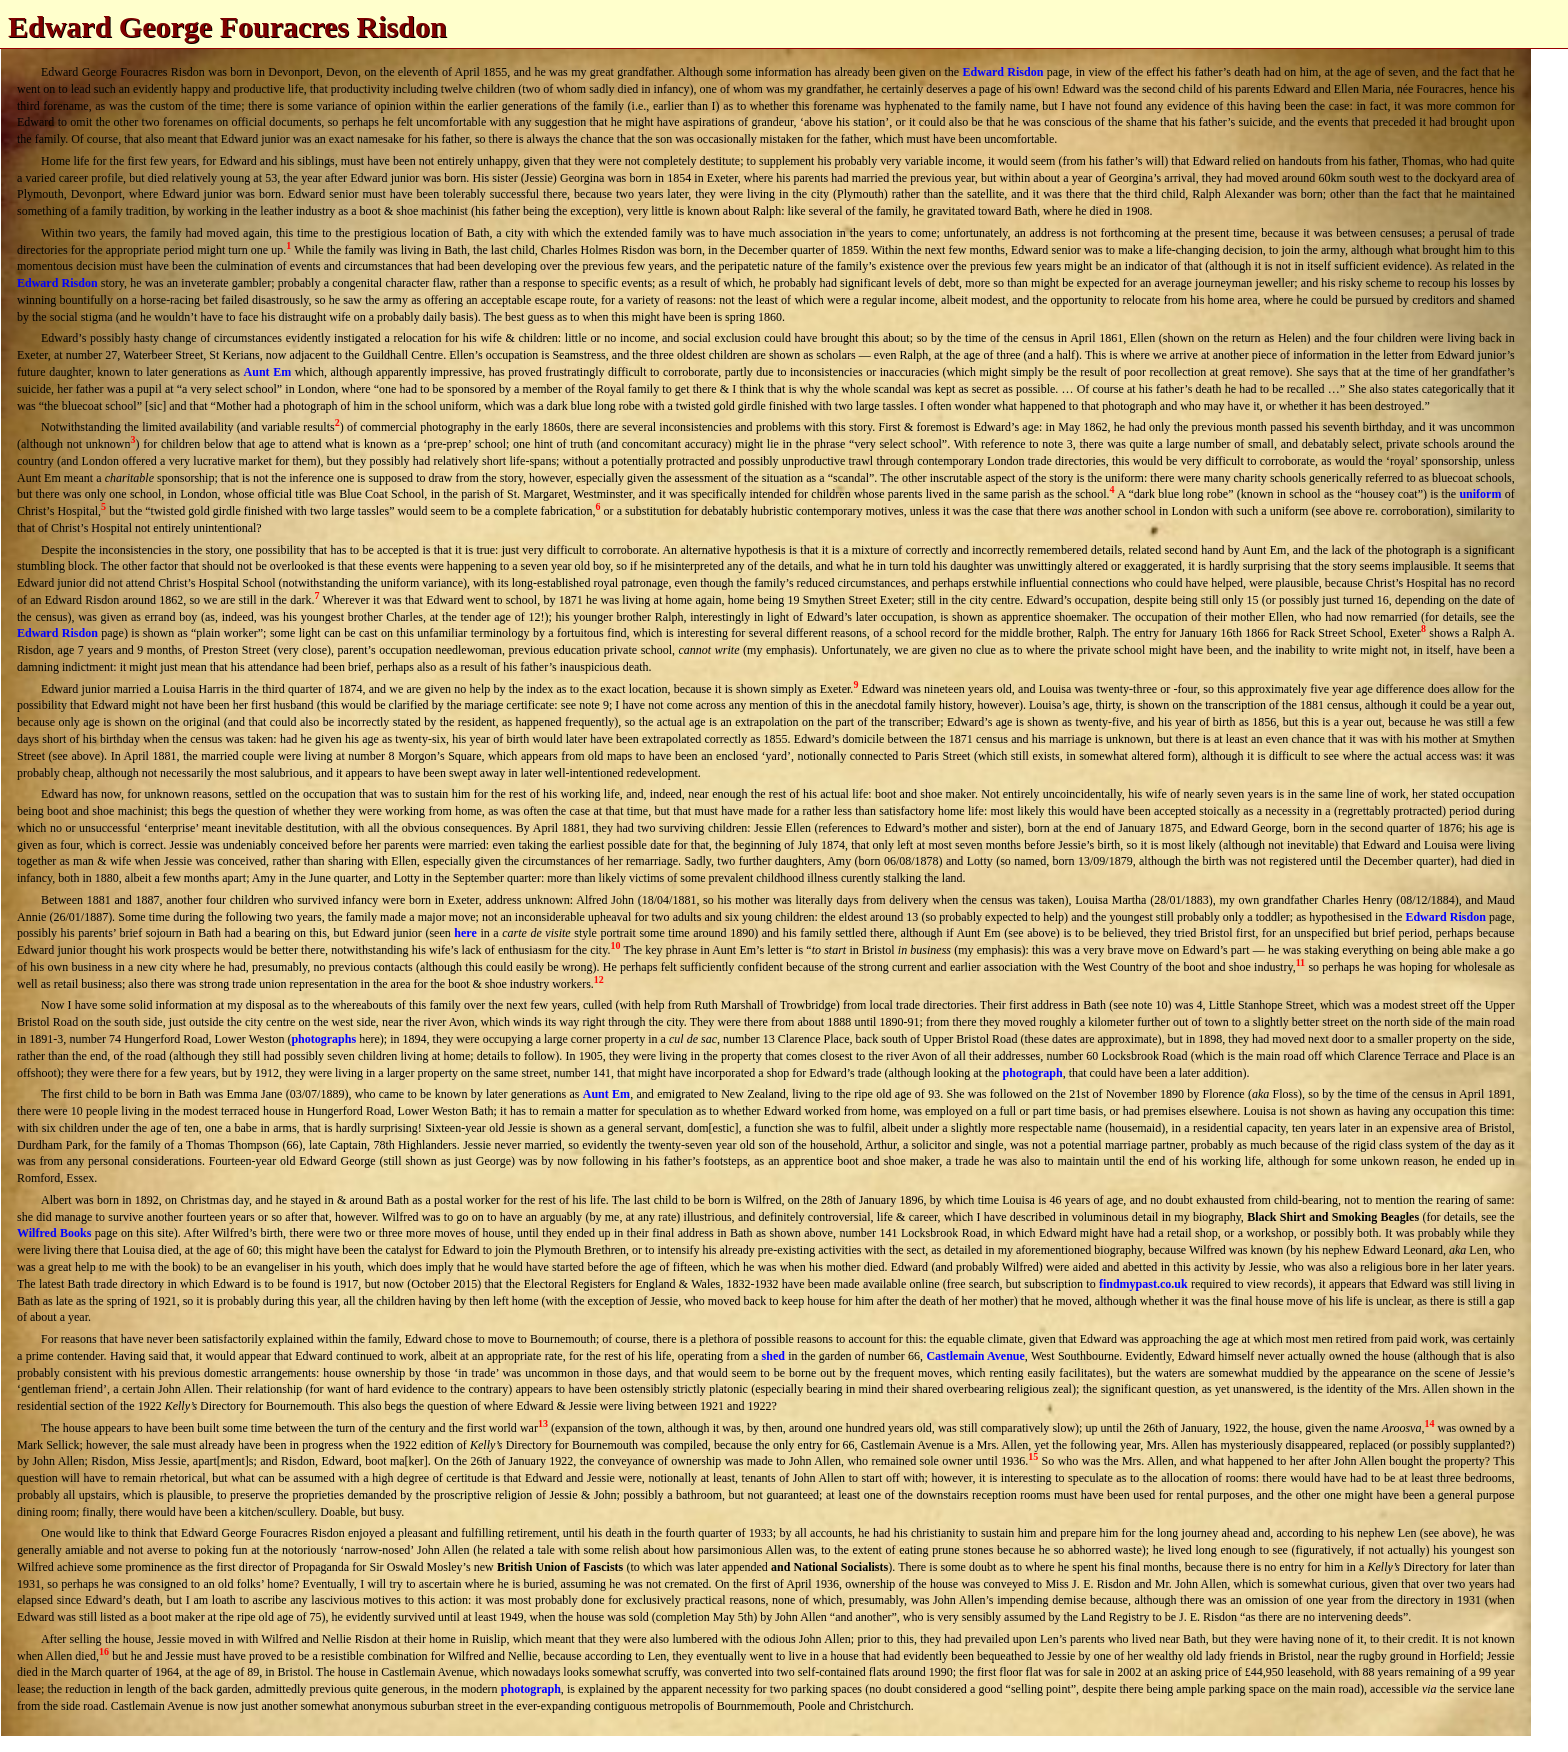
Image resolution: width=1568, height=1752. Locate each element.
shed (773, 1356)
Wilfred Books (54, 1233)
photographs (323, 1039)
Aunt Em (268, 372)
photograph (1033, 1073)
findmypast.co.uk (1143, 1284)
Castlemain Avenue (975, 1356)
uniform (1480, 494)
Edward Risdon (1003, 72)
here (465, 933)
